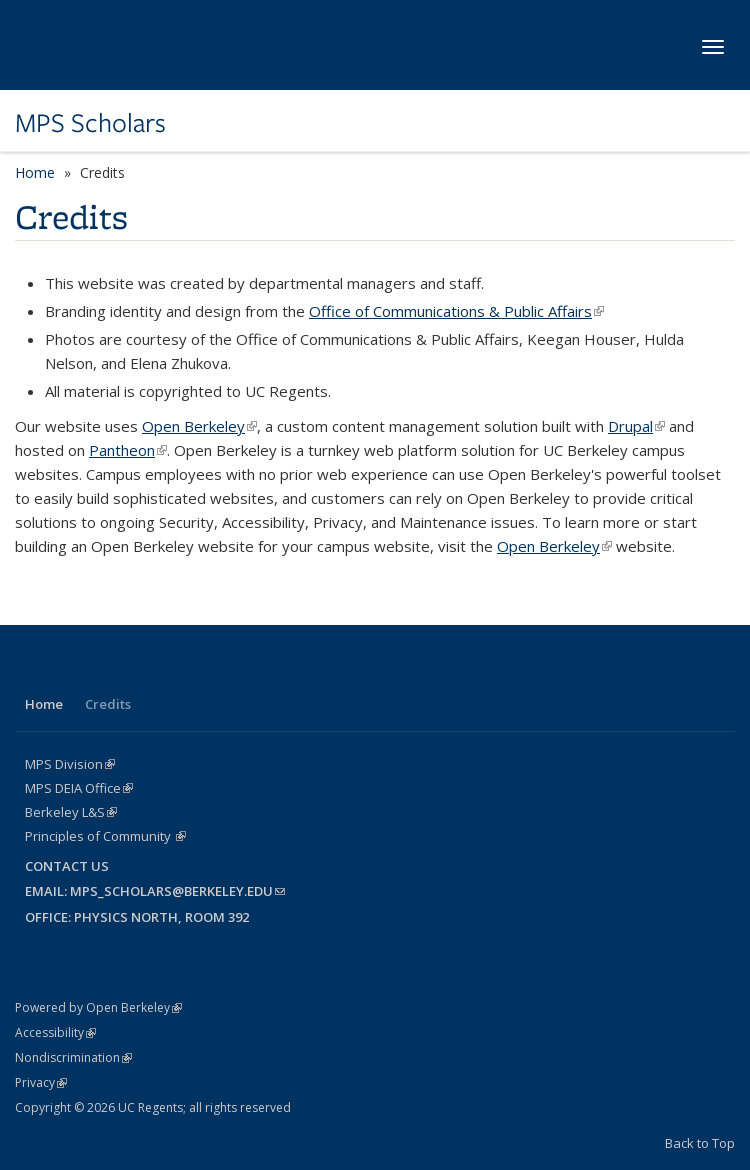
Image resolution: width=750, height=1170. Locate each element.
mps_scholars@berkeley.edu (177, 891)
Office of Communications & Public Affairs (456, 311)
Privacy (41, 1082)
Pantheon (128, 450)
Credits (108, 704)
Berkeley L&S (71, 812)
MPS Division (70, 764)
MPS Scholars (90, 123)
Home (35, 172)
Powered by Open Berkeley (98, 1007)
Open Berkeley (199, 426)
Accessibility (55, 1032)
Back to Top (700, 1143)
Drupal (636, 426)
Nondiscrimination (73, 1057)
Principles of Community (105, 836)
